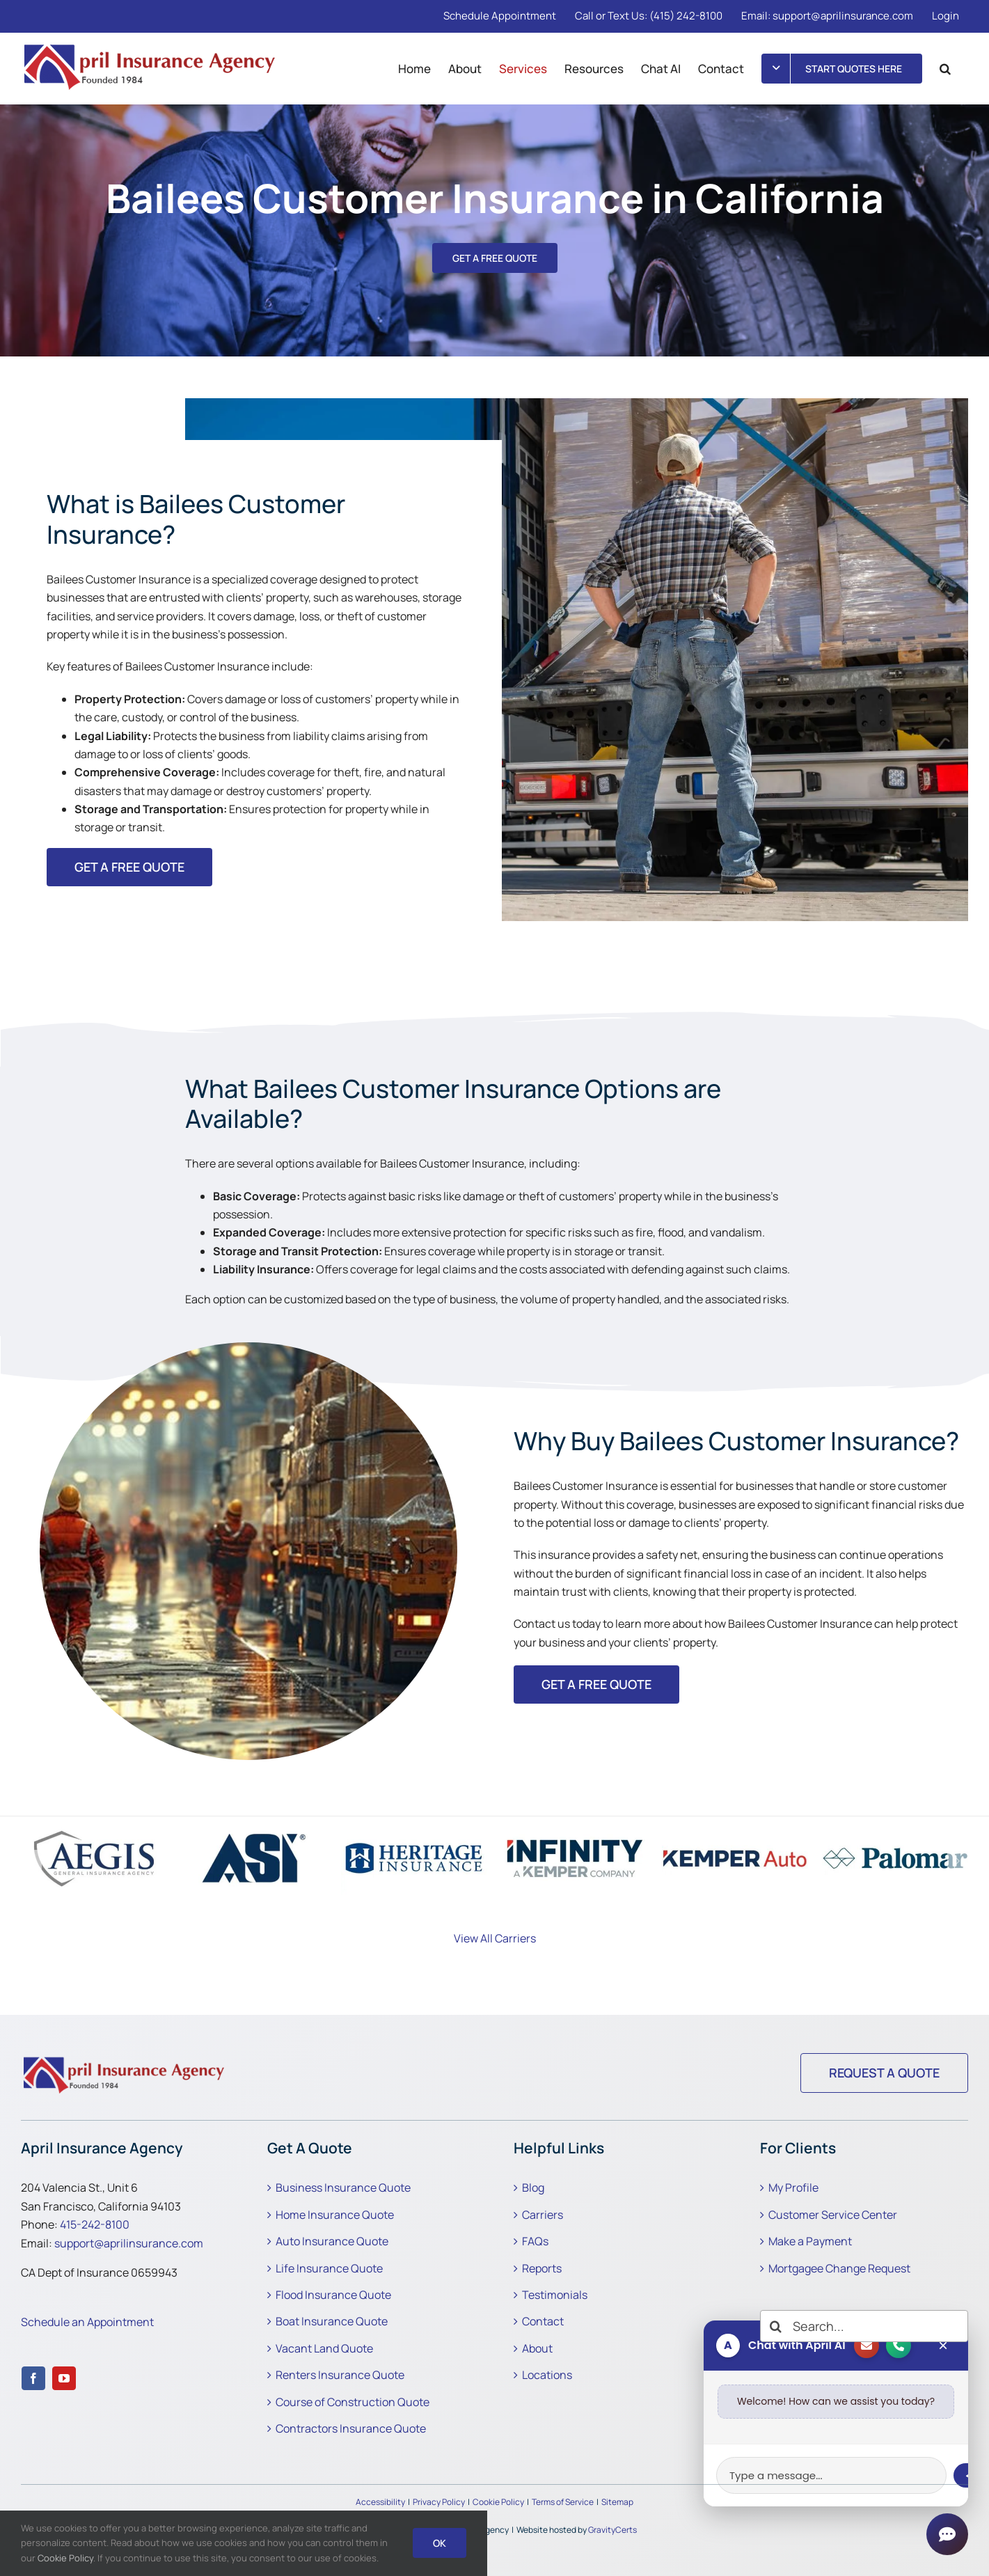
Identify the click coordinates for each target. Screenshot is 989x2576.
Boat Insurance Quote (332, 2321)
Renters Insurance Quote (340, 2374)
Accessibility (380, 2502)
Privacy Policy (439, 2502)
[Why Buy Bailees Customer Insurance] (125, 2058)
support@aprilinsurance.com (128, 2243)
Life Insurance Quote (329, 2268)
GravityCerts (612, 2530)
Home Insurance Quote (335, 2214)
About (537, 2348)
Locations (547, 2374)
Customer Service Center (832, 2214)
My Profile (793, 2187)
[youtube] (64, 2378)
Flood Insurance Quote (333, 2294)
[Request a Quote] (884, 2073)
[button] (945, 68)
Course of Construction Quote (352, 2402)
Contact (543, 2321)
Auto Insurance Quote (332, 2241)
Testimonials (554, 2294)
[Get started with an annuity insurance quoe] (596, 1684)
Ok (439, 2543)
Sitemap (617, 2502)
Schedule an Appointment (87, 2322)
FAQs (535, 2241)
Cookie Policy (498, 2502)
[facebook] (33, 2378)
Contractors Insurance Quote (351, 2428)
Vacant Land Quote (324, 2348)
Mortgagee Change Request (839, 2268)
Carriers (542, 2214)
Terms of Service (563, 2502)
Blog (533, 2187)
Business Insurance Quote (343, 2187)
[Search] (776, 2326)
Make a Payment (810, 2241)
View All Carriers (495, 1938)
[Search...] (864, 2326)
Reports (542, 2268)
